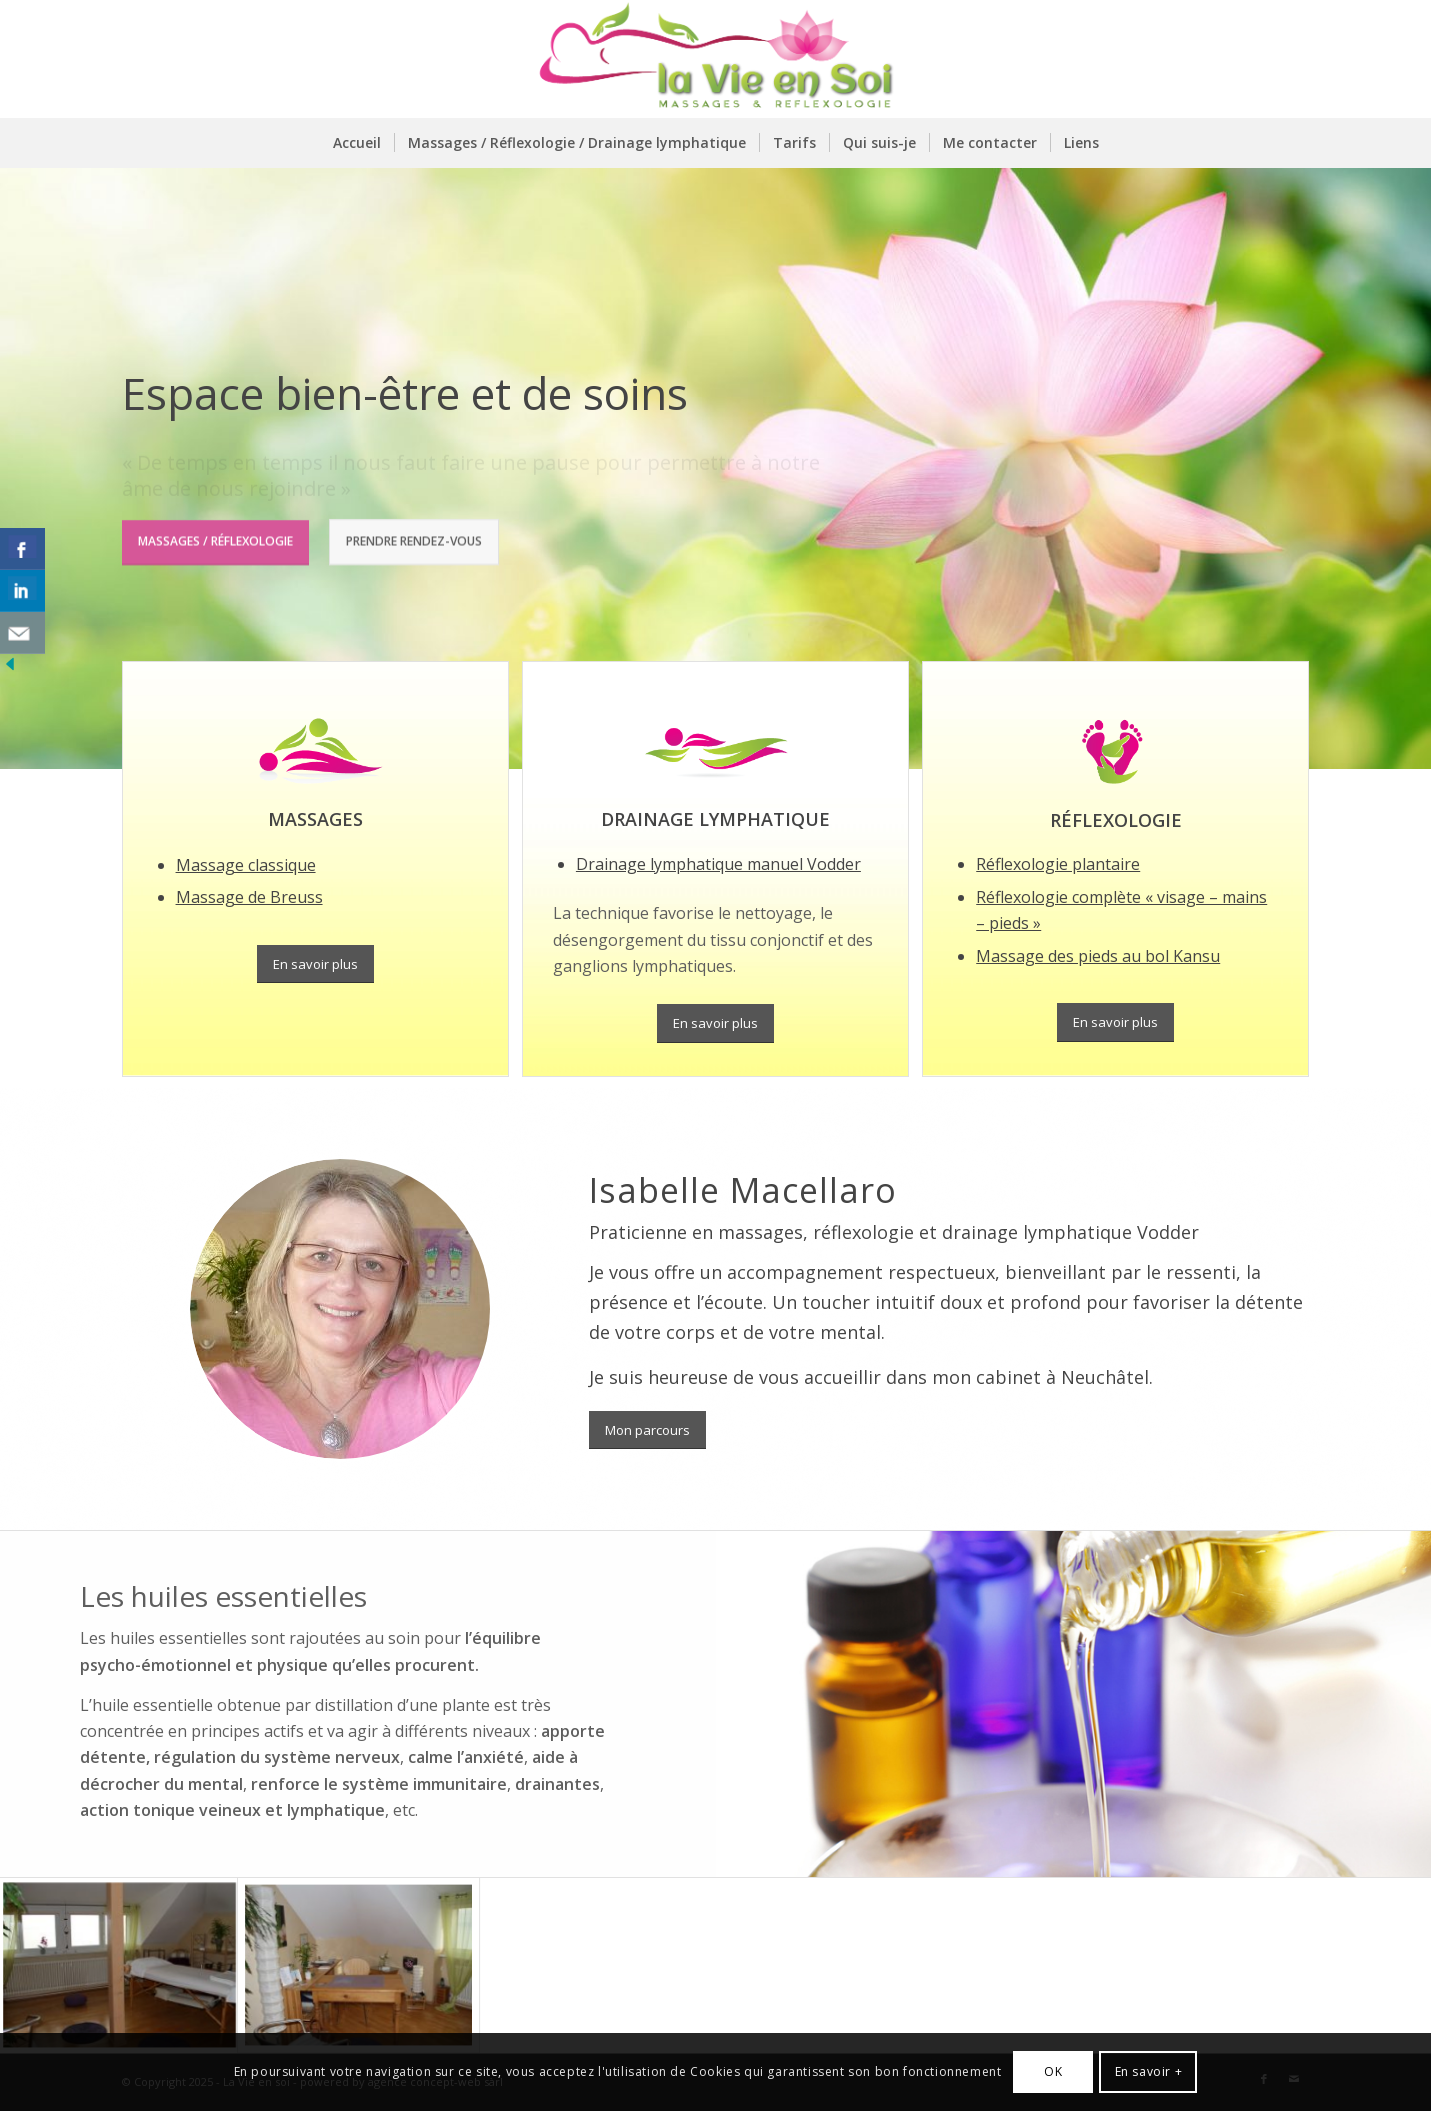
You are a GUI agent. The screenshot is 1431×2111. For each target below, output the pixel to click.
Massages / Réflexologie (215, 538)
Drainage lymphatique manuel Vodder (718, 864)
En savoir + (1149, 2071)
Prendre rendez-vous (414, 538)
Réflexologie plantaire (1058, 864)
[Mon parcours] (647, 1430)
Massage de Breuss (249, 897)
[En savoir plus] (315, 964)
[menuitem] (357, 143)
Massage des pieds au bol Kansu (1098, 956)
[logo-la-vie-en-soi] (715, 59)
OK (1053, 2071)
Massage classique (246, 865)
